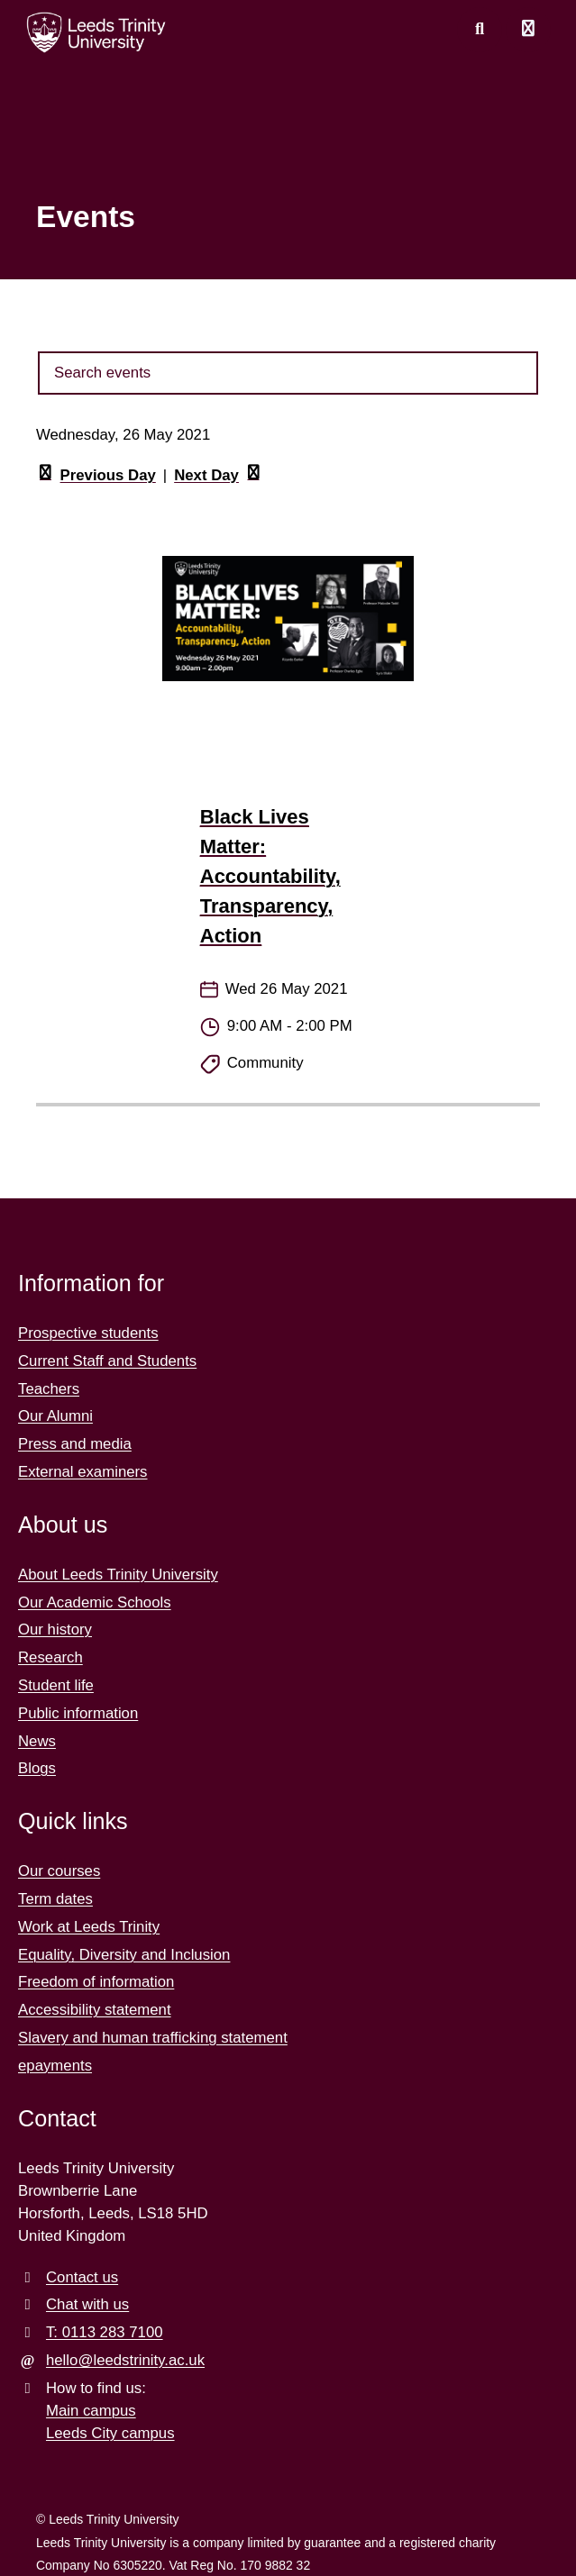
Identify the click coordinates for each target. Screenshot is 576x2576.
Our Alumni (55, 1416)
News (37, 1741)
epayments (55, 2065)
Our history (55, 1629)
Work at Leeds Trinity (89, 1926)
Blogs (37, 1768)
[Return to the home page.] (96, 32)
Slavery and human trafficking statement (153, 2037)
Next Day (218, 476)
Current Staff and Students (107, 1361)
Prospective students (88, 1333)
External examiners (83, 1471)
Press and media (75, 1443)
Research (50, 1657)
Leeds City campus (110, 2433)
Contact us (82, 2277)
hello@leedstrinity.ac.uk (125, 2360)
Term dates (55, 1898)
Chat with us (87, 2304)
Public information (78, 1713)
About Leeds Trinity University (118, 1574)
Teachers (48, 1388)
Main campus (91, 2410)
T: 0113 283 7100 (104, 2332)
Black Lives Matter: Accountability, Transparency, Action (270, 876)
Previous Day (96, 476)
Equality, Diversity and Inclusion (124, 1954)
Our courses (59, 1871)
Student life (56, 1685)
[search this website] (479, 29)
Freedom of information (96, 1981)
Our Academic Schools (94, 1602)
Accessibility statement (94, 2009)
